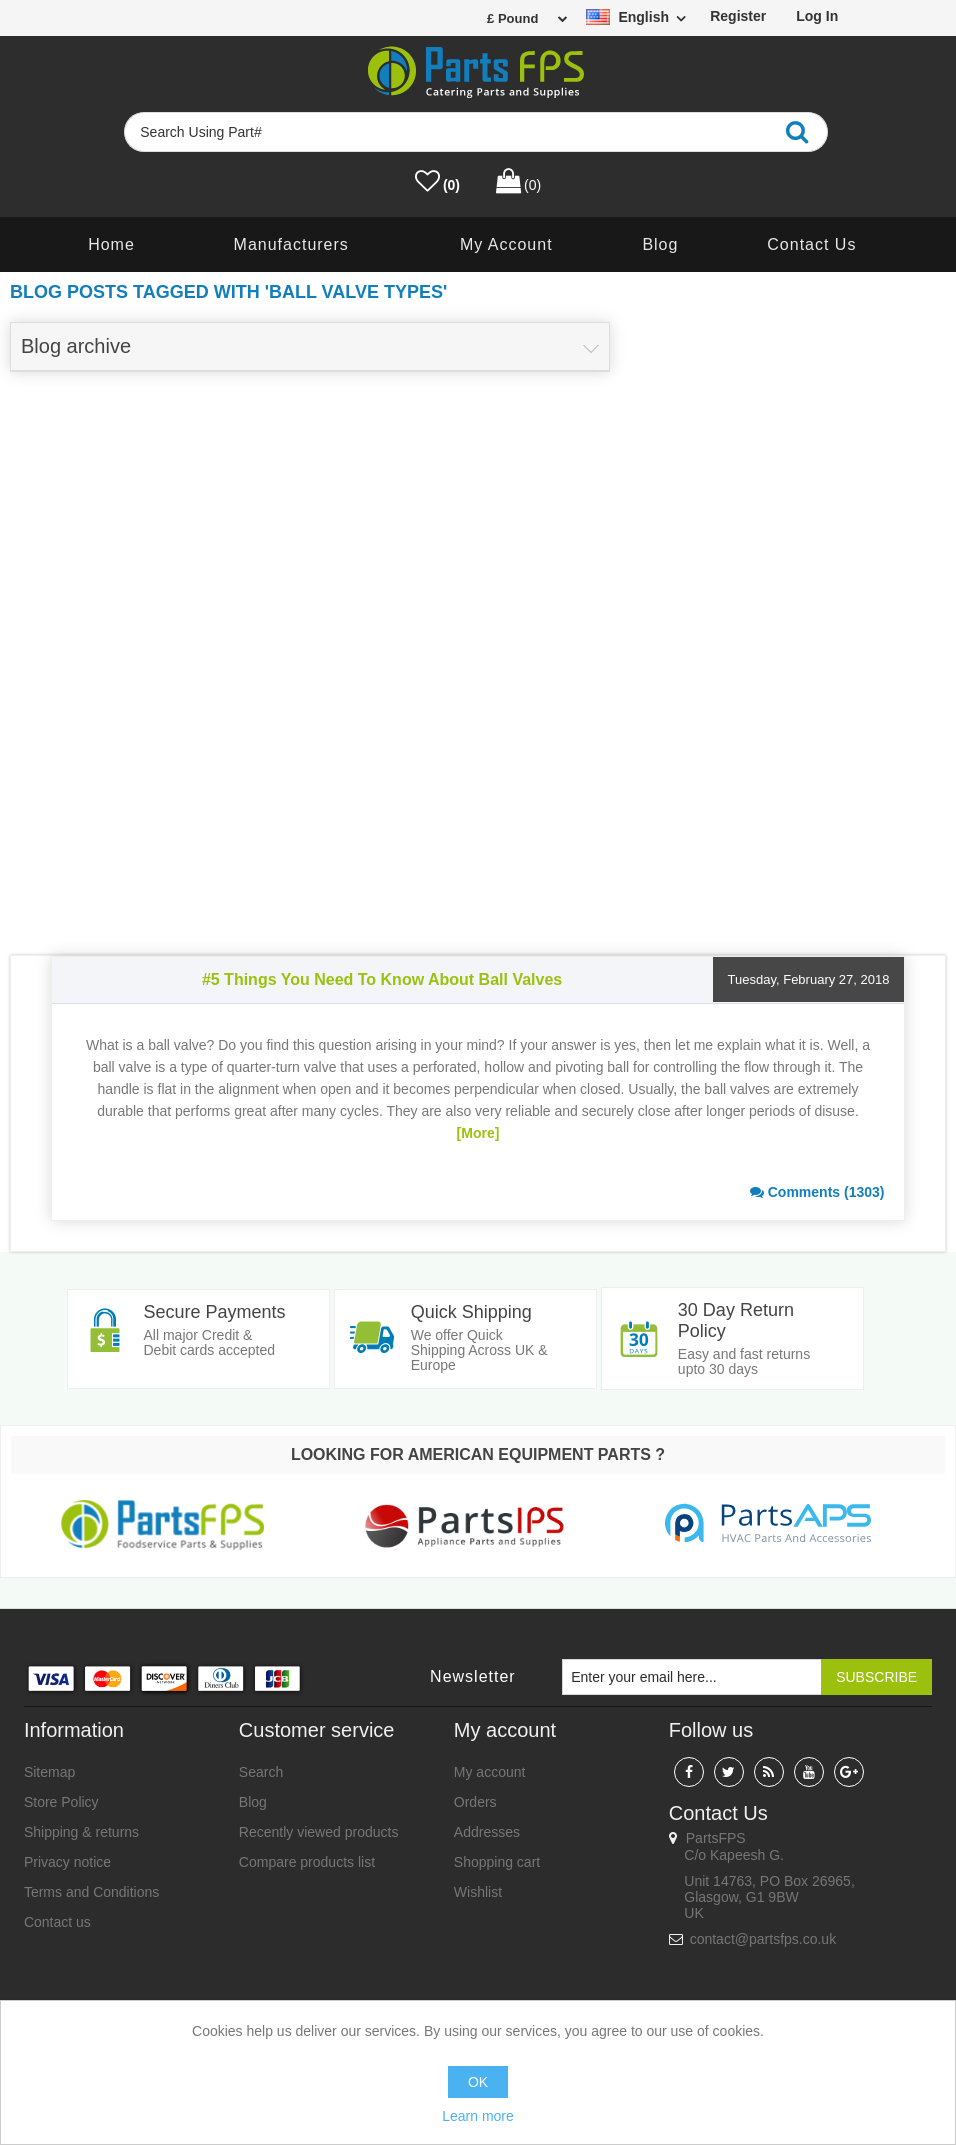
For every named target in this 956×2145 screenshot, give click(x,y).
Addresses (487, 1833)
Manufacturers (291, 244)
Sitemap (49, 1773)
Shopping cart (497, 1863)
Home (111, 244)
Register (738, 16)
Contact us (811, 244)
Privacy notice (67, 1863)
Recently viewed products (319, 1833)
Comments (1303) (817, 1192)
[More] (478, 1133)
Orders (475, 1803)
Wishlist (478, 1893)
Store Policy (61, 1803)
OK (478, 2082)
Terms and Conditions (91, 1893)
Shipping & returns (81, 1833)
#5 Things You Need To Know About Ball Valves (382, 979)
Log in (817, 16)
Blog (660, 244)
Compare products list (307, 1863)
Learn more (478, 2116)
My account (506, 244)
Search (261, 1773)
